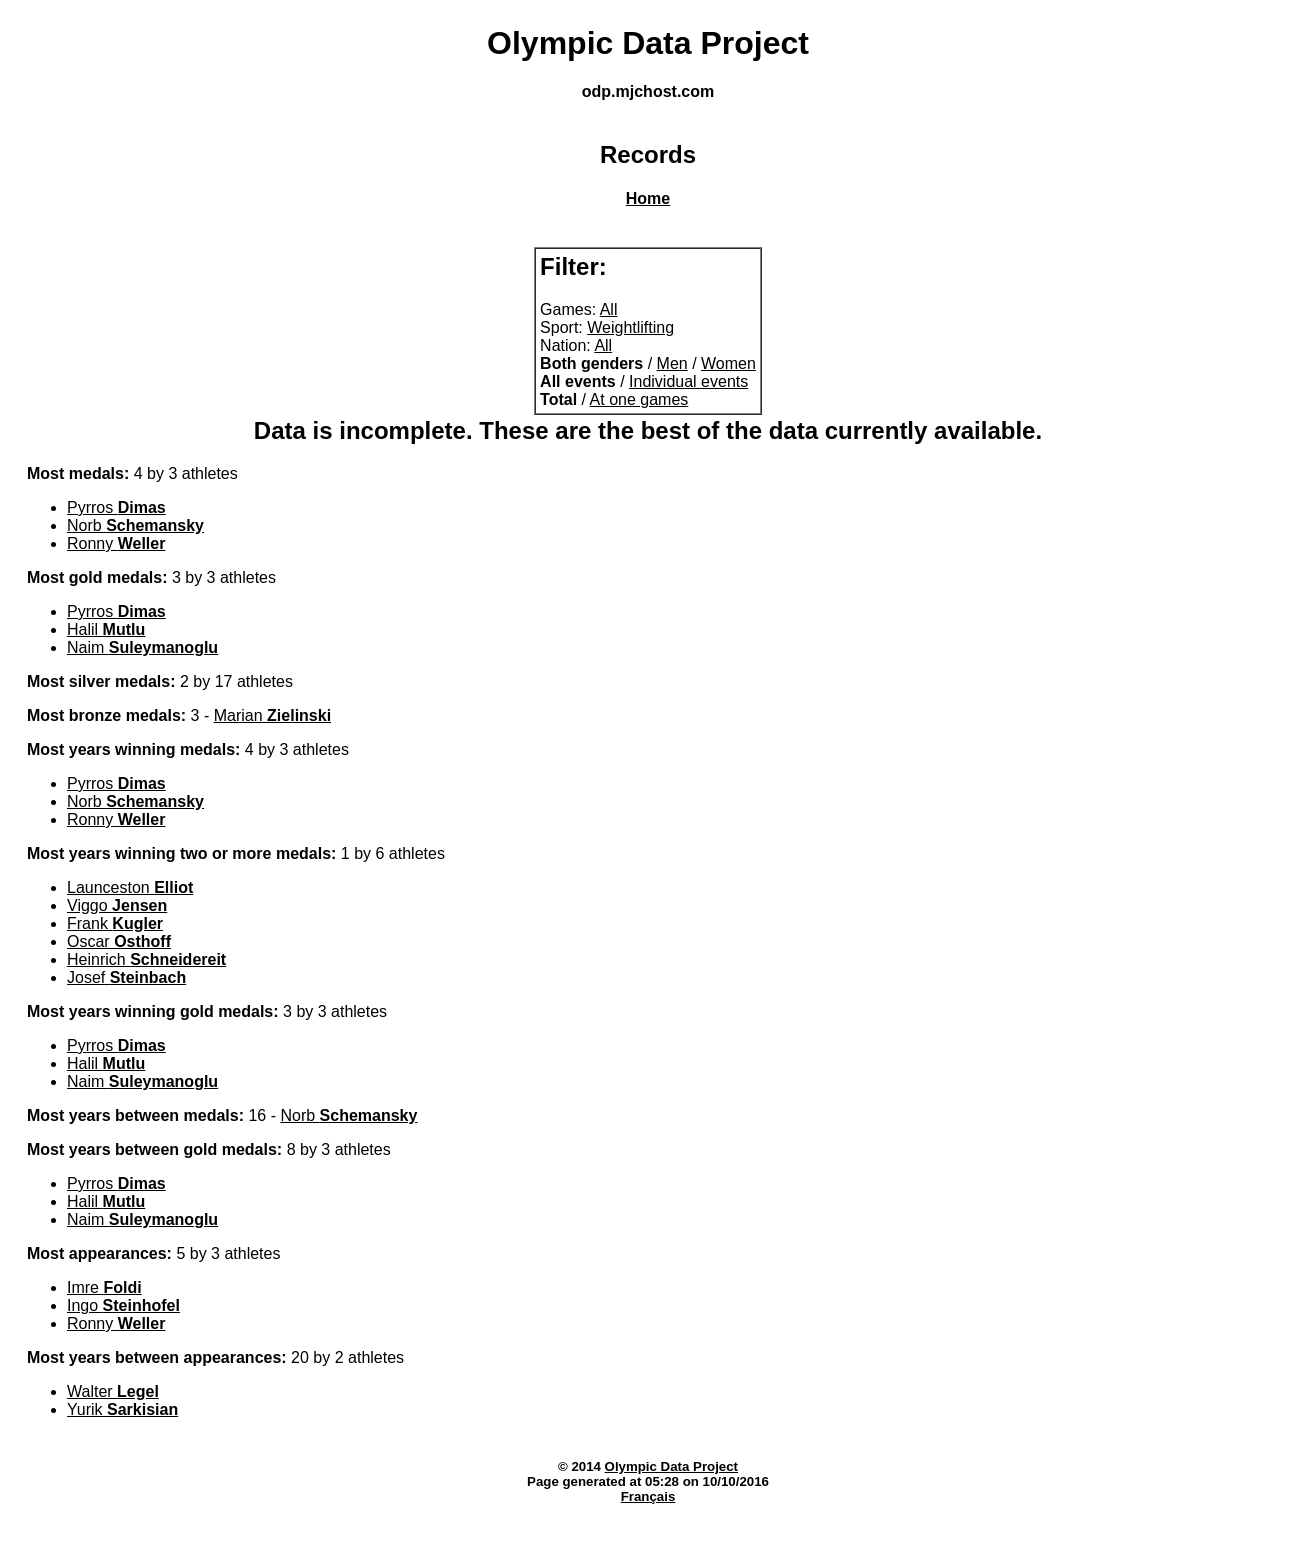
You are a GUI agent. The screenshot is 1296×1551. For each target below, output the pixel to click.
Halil (106, 629)
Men (672, 363)
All (609, 309)
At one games (639, 399)
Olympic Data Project (671, 1466)
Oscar (119, 941)
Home (648, 198)
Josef (126, 977)
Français (648, 1496)
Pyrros (116, 507)
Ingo (123, 1305)
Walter (113, 1391)
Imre (104, 1287)
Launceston (130, 887)
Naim (142, 647)
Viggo (117, 905)
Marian (272, 715)
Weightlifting (630, 327)
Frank (115, 923)
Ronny (116, 543)
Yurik (122, 1409)
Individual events (688, 381)
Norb (135, 525)
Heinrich (146, 959)
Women (728, 363)
